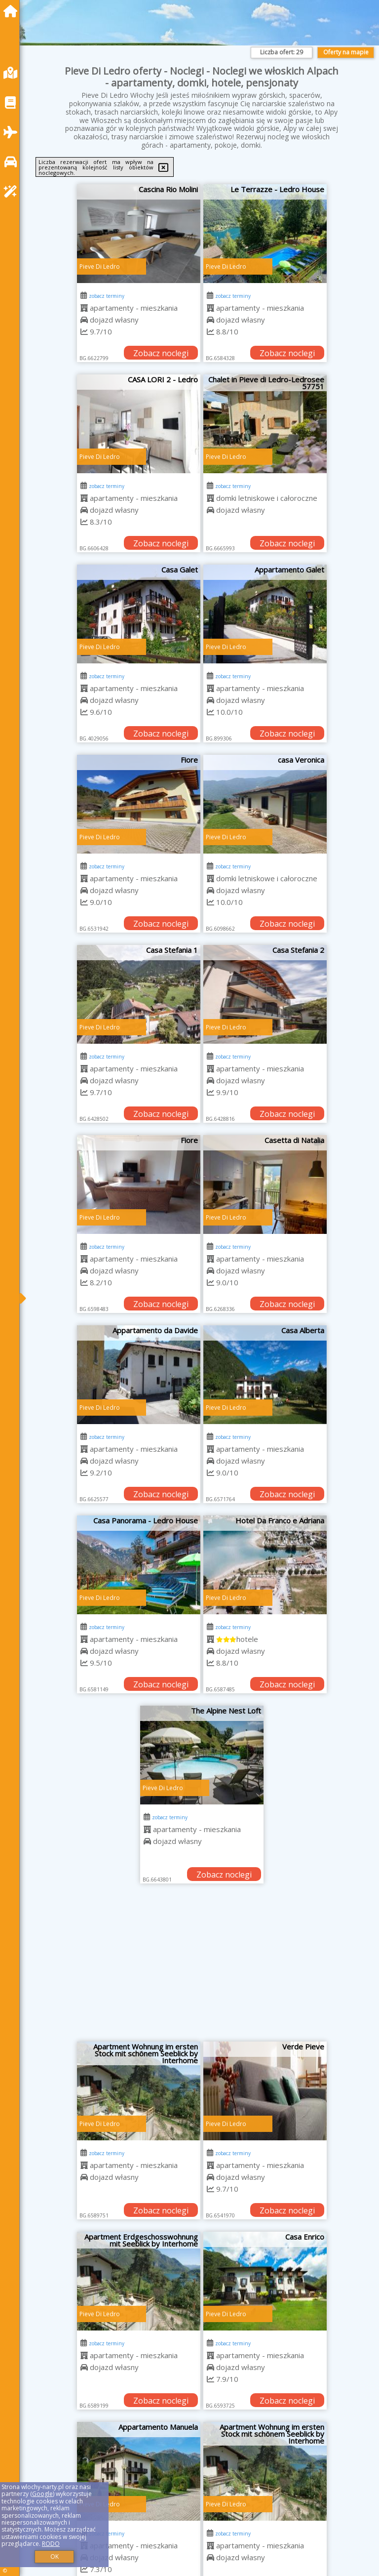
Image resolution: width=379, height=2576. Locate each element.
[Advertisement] (202, 1967)
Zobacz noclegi (161, 353)
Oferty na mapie (346, 52)
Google (42, 2494)
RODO (51, 2543)
